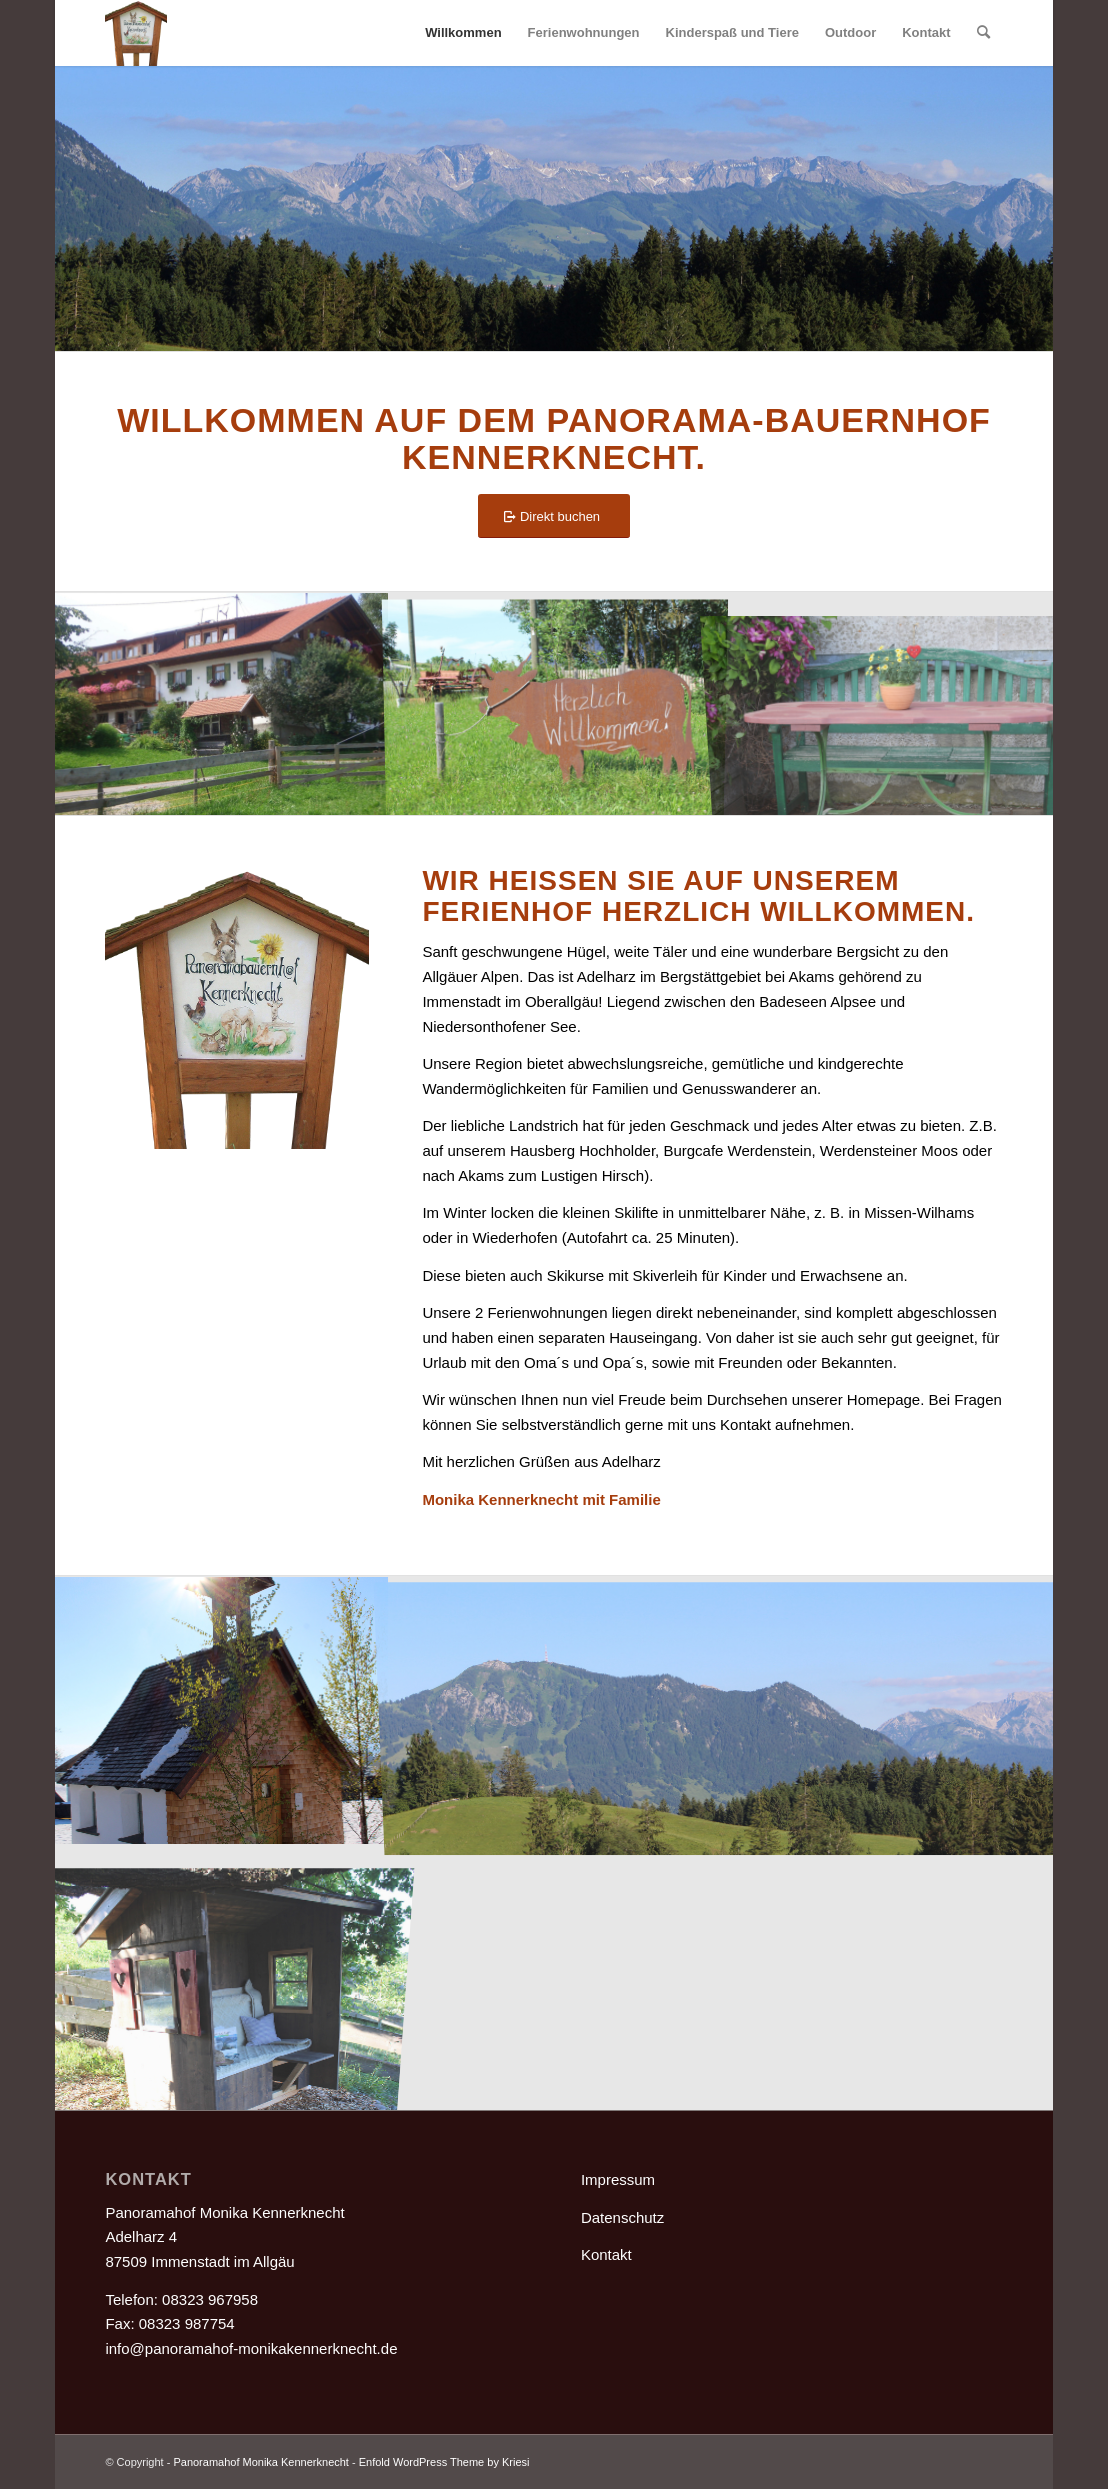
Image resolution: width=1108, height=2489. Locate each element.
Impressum (618, 2179)
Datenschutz (622, 2217)
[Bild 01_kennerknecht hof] (221, 703)
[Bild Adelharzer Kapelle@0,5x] (221, 1709)
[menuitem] (463, 33)
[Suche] (983, 33)
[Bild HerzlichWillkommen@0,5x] (555, 703)
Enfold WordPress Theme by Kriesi (444, 2462)
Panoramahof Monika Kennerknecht (261, 2462)
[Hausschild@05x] (135, 33)
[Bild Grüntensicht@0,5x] (722, 1709)
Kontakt (606, 2254)
